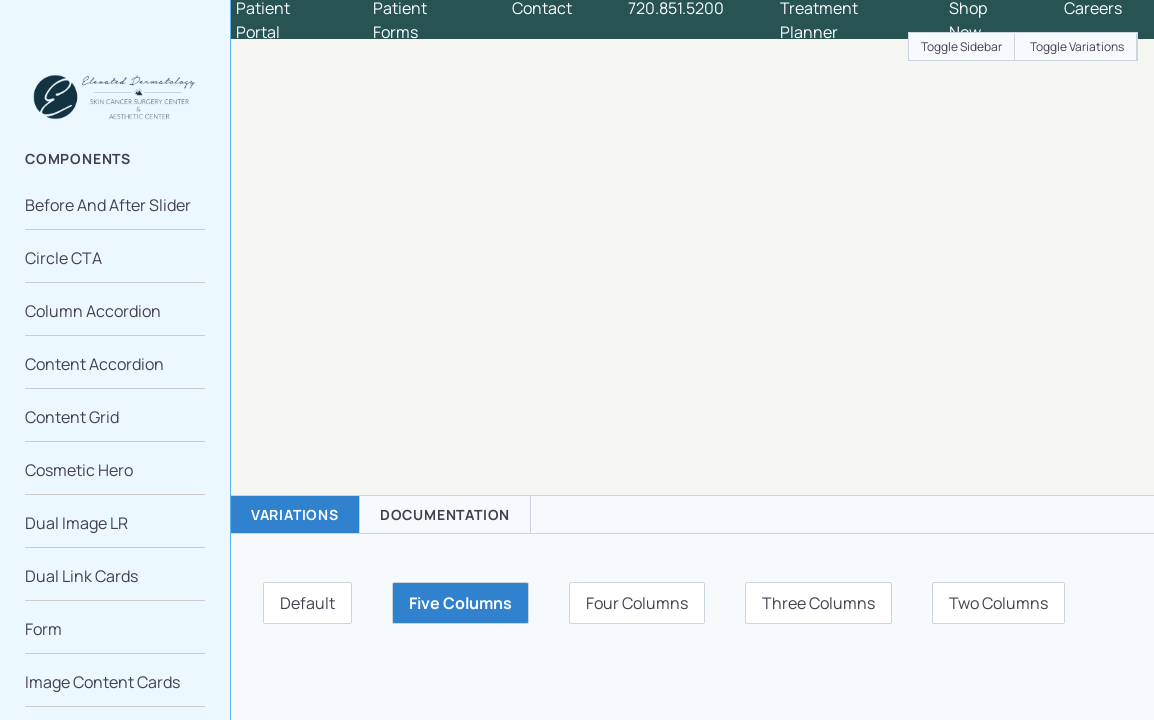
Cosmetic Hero (79, 470)
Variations (295, 514)
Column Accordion (93, 311)
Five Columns (460, 603)
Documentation (445, 514)
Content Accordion (94, 364)
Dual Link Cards (81, 576)
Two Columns (998, 603)
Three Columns (818, 603)
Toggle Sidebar (961, 46)
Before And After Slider (108, 205)
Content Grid (72, 417)
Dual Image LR (76, 523)
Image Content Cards (102, 682)
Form (43, 629)
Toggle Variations (1077, 46)
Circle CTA (63, 258)
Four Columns (637, 603)
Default (307, 603)
